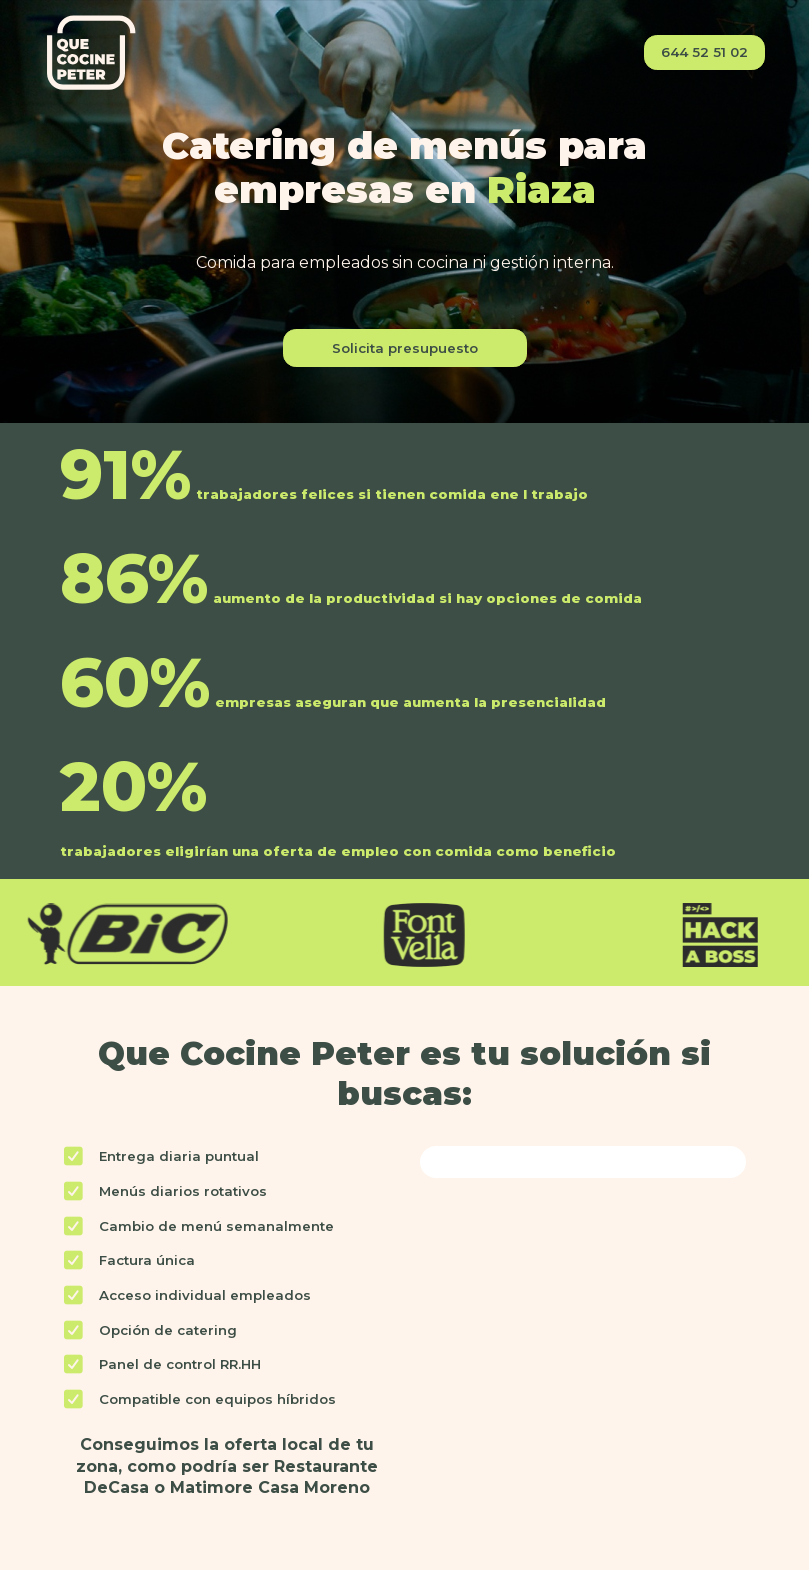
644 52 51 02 (704, 52)
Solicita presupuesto (405, 348)
